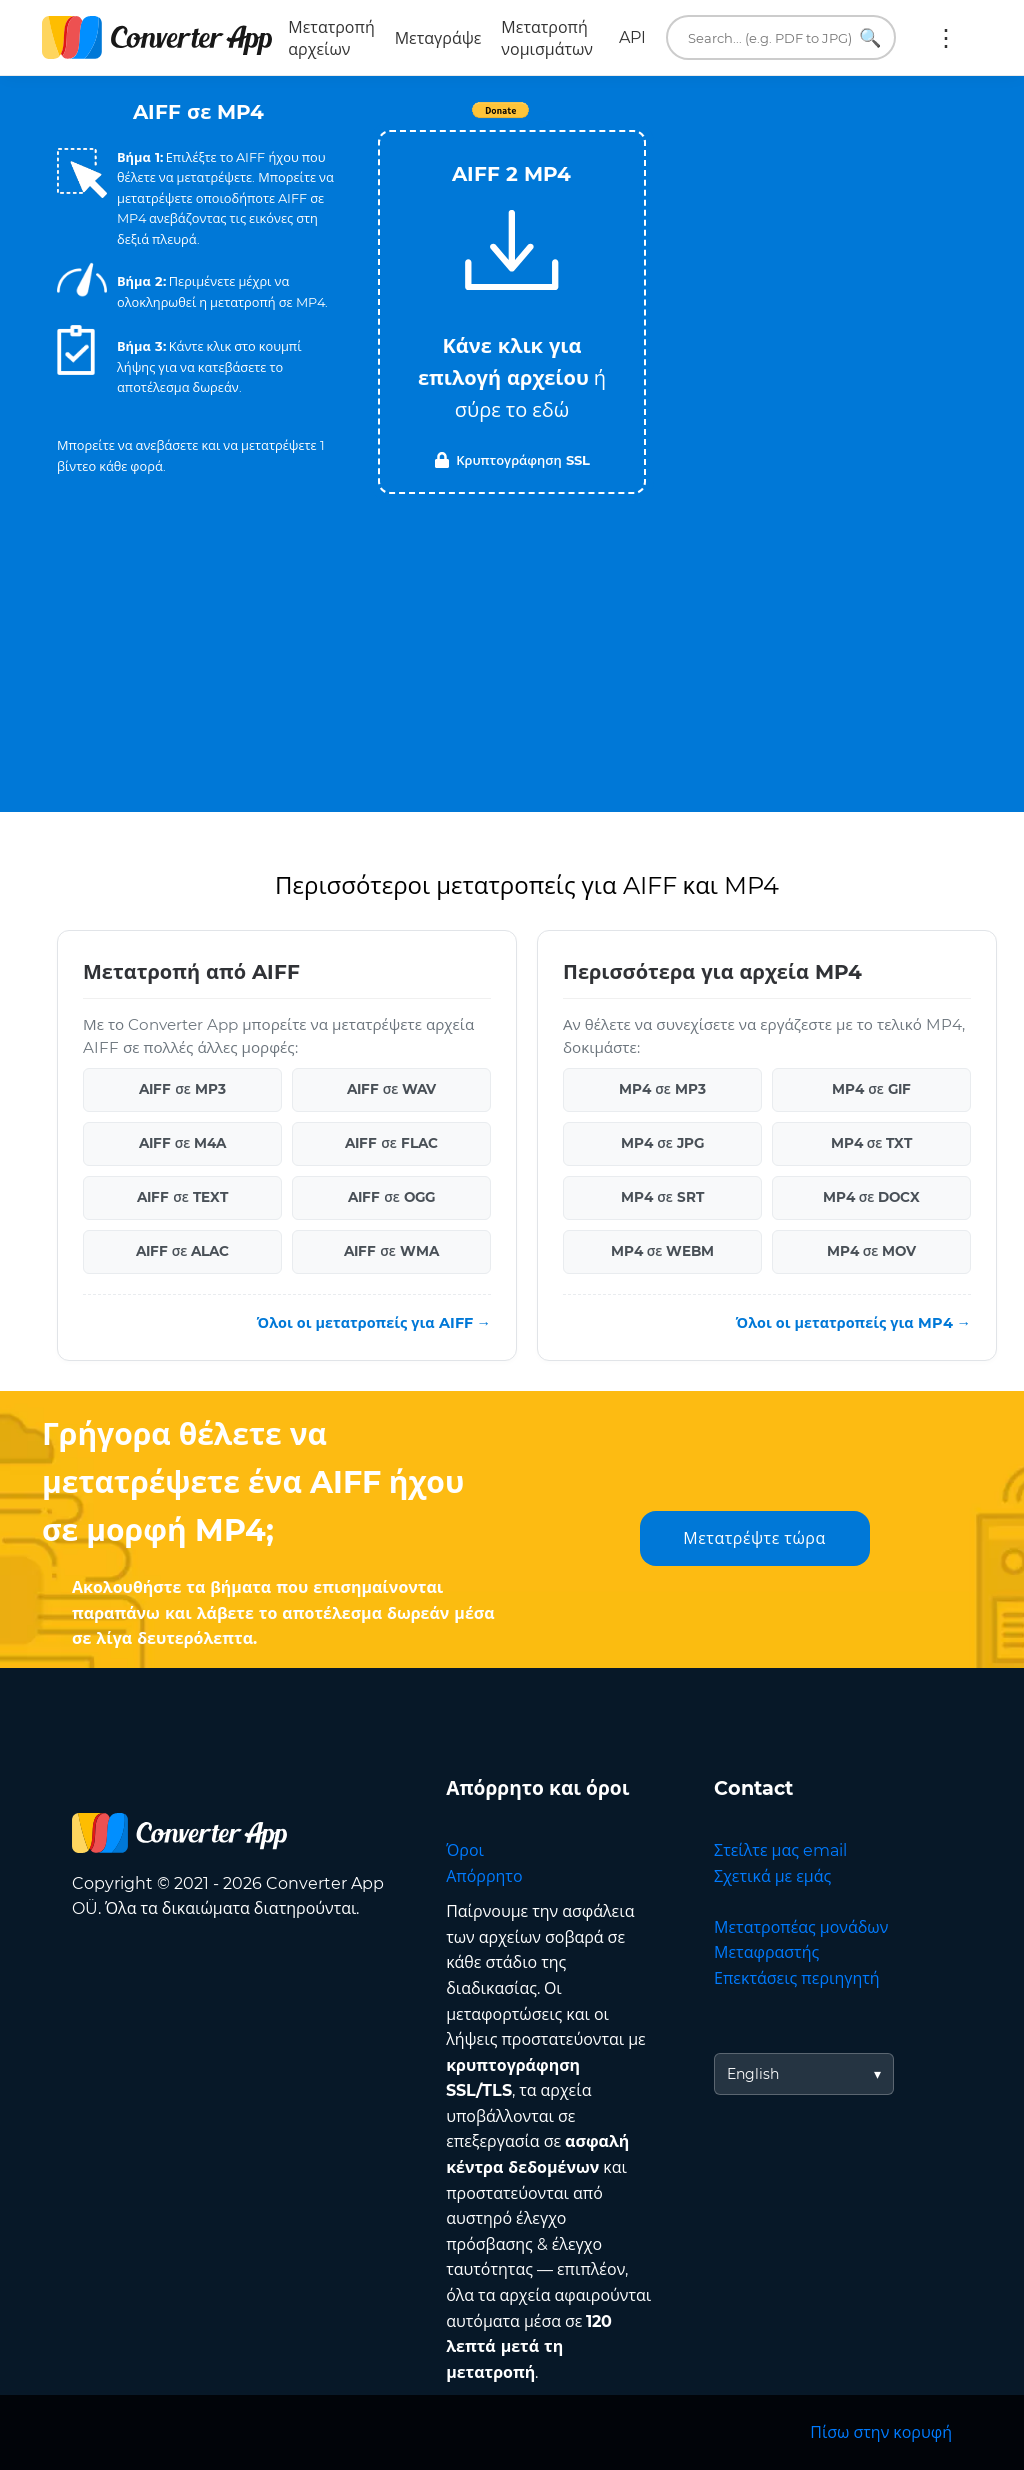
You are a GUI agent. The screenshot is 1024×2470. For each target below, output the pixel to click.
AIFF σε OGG (391, 1197)
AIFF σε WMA (391, 1251)
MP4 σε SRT (662, 1197)
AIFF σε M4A (183, 1143)
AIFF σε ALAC (183, 1251)
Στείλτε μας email (780, 1850)
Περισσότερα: (946, 38)
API (632, 37)
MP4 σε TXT (872, 1143)
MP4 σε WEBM (663, 1251)
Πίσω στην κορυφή (881, 2432)
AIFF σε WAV (392, 1089)
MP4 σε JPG (662, 1143)
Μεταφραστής (766, 1952)
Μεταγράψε (438, 38)
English (753, 2074)
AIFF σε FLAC (391, 1143)
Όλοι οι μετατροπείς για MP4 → (853, 1323)
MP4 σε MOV (872, 1251)
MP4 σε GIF (871, 1089)
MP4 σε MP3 (662, 1089)
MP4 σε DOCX (872, 1197)
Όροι (465, 1850)
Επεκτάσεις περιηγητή (797, 1978)
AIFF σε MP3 (182, 1089)
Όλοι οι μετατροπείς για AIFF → (374, 1323)
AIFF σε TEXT (182, 1197)
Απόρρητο (484, 1876)
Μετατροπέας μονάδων (801, 1927)
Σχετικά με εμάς (772, 1876)
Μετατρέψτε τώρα (754, 1538)
